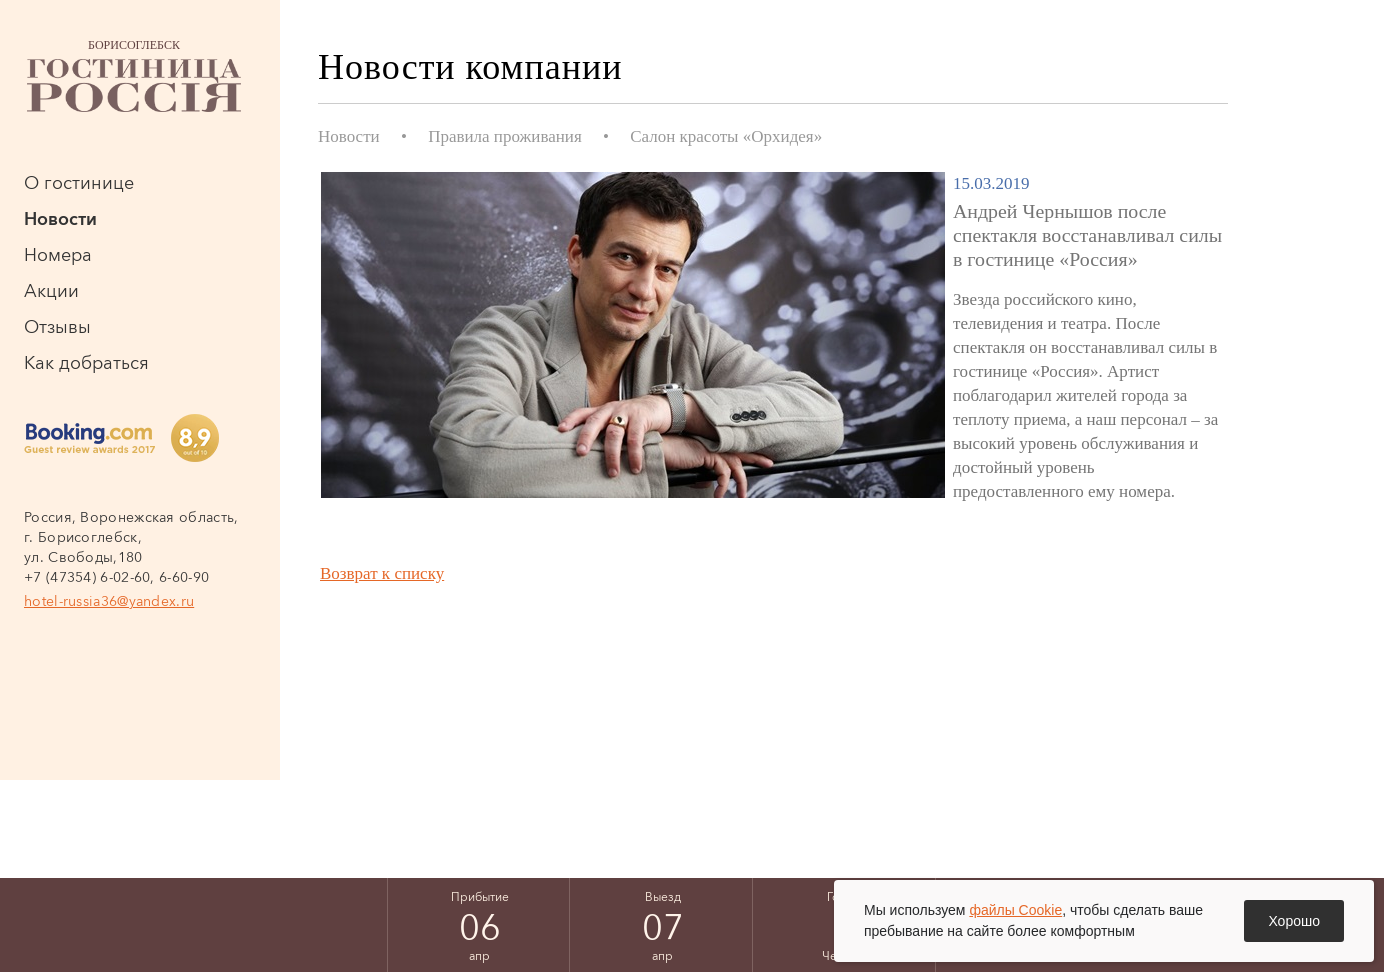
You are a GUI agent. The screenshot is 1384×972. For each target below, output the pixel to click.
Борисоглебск (133, 75)
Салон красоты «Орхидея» (726, 136)
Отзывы (57, 327)
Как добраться (86, 363)
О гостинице (79, 183)
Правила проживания (505, 136)
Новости (60, 219)
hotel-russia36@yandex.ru (109, 601)
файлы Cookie (1015, 910)
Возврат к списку (382, 573)
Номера (58, 255)
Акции (51, 291)
